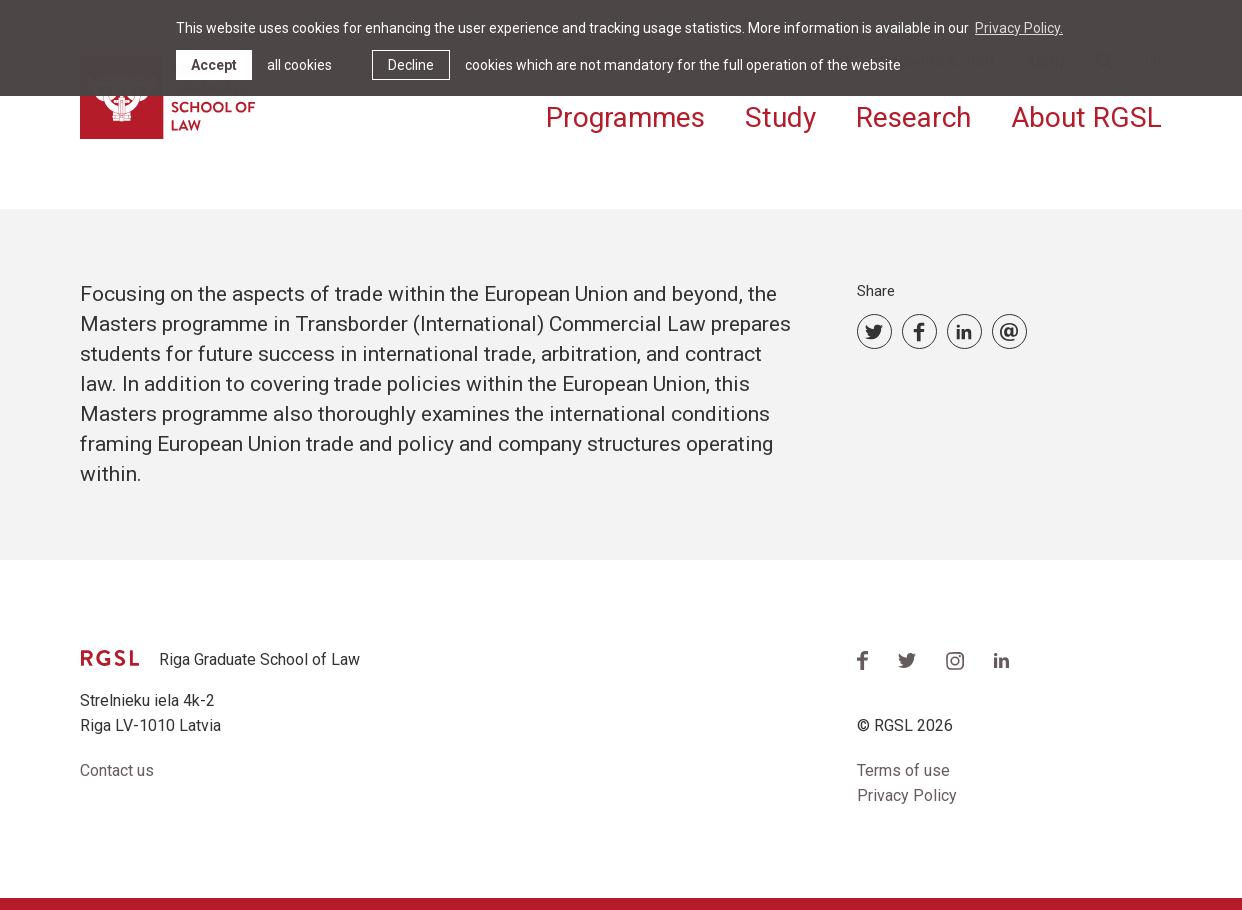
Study (780, 117)
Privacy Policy (907, 795)
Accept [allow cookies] (214, 65)
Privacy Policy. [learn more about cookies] (1019, 28)
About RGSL (1086, 117)
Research (913, 117)
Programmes (625, 117)
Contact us (117, 770)
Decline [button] (411, 65)
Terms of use (903, 770)
